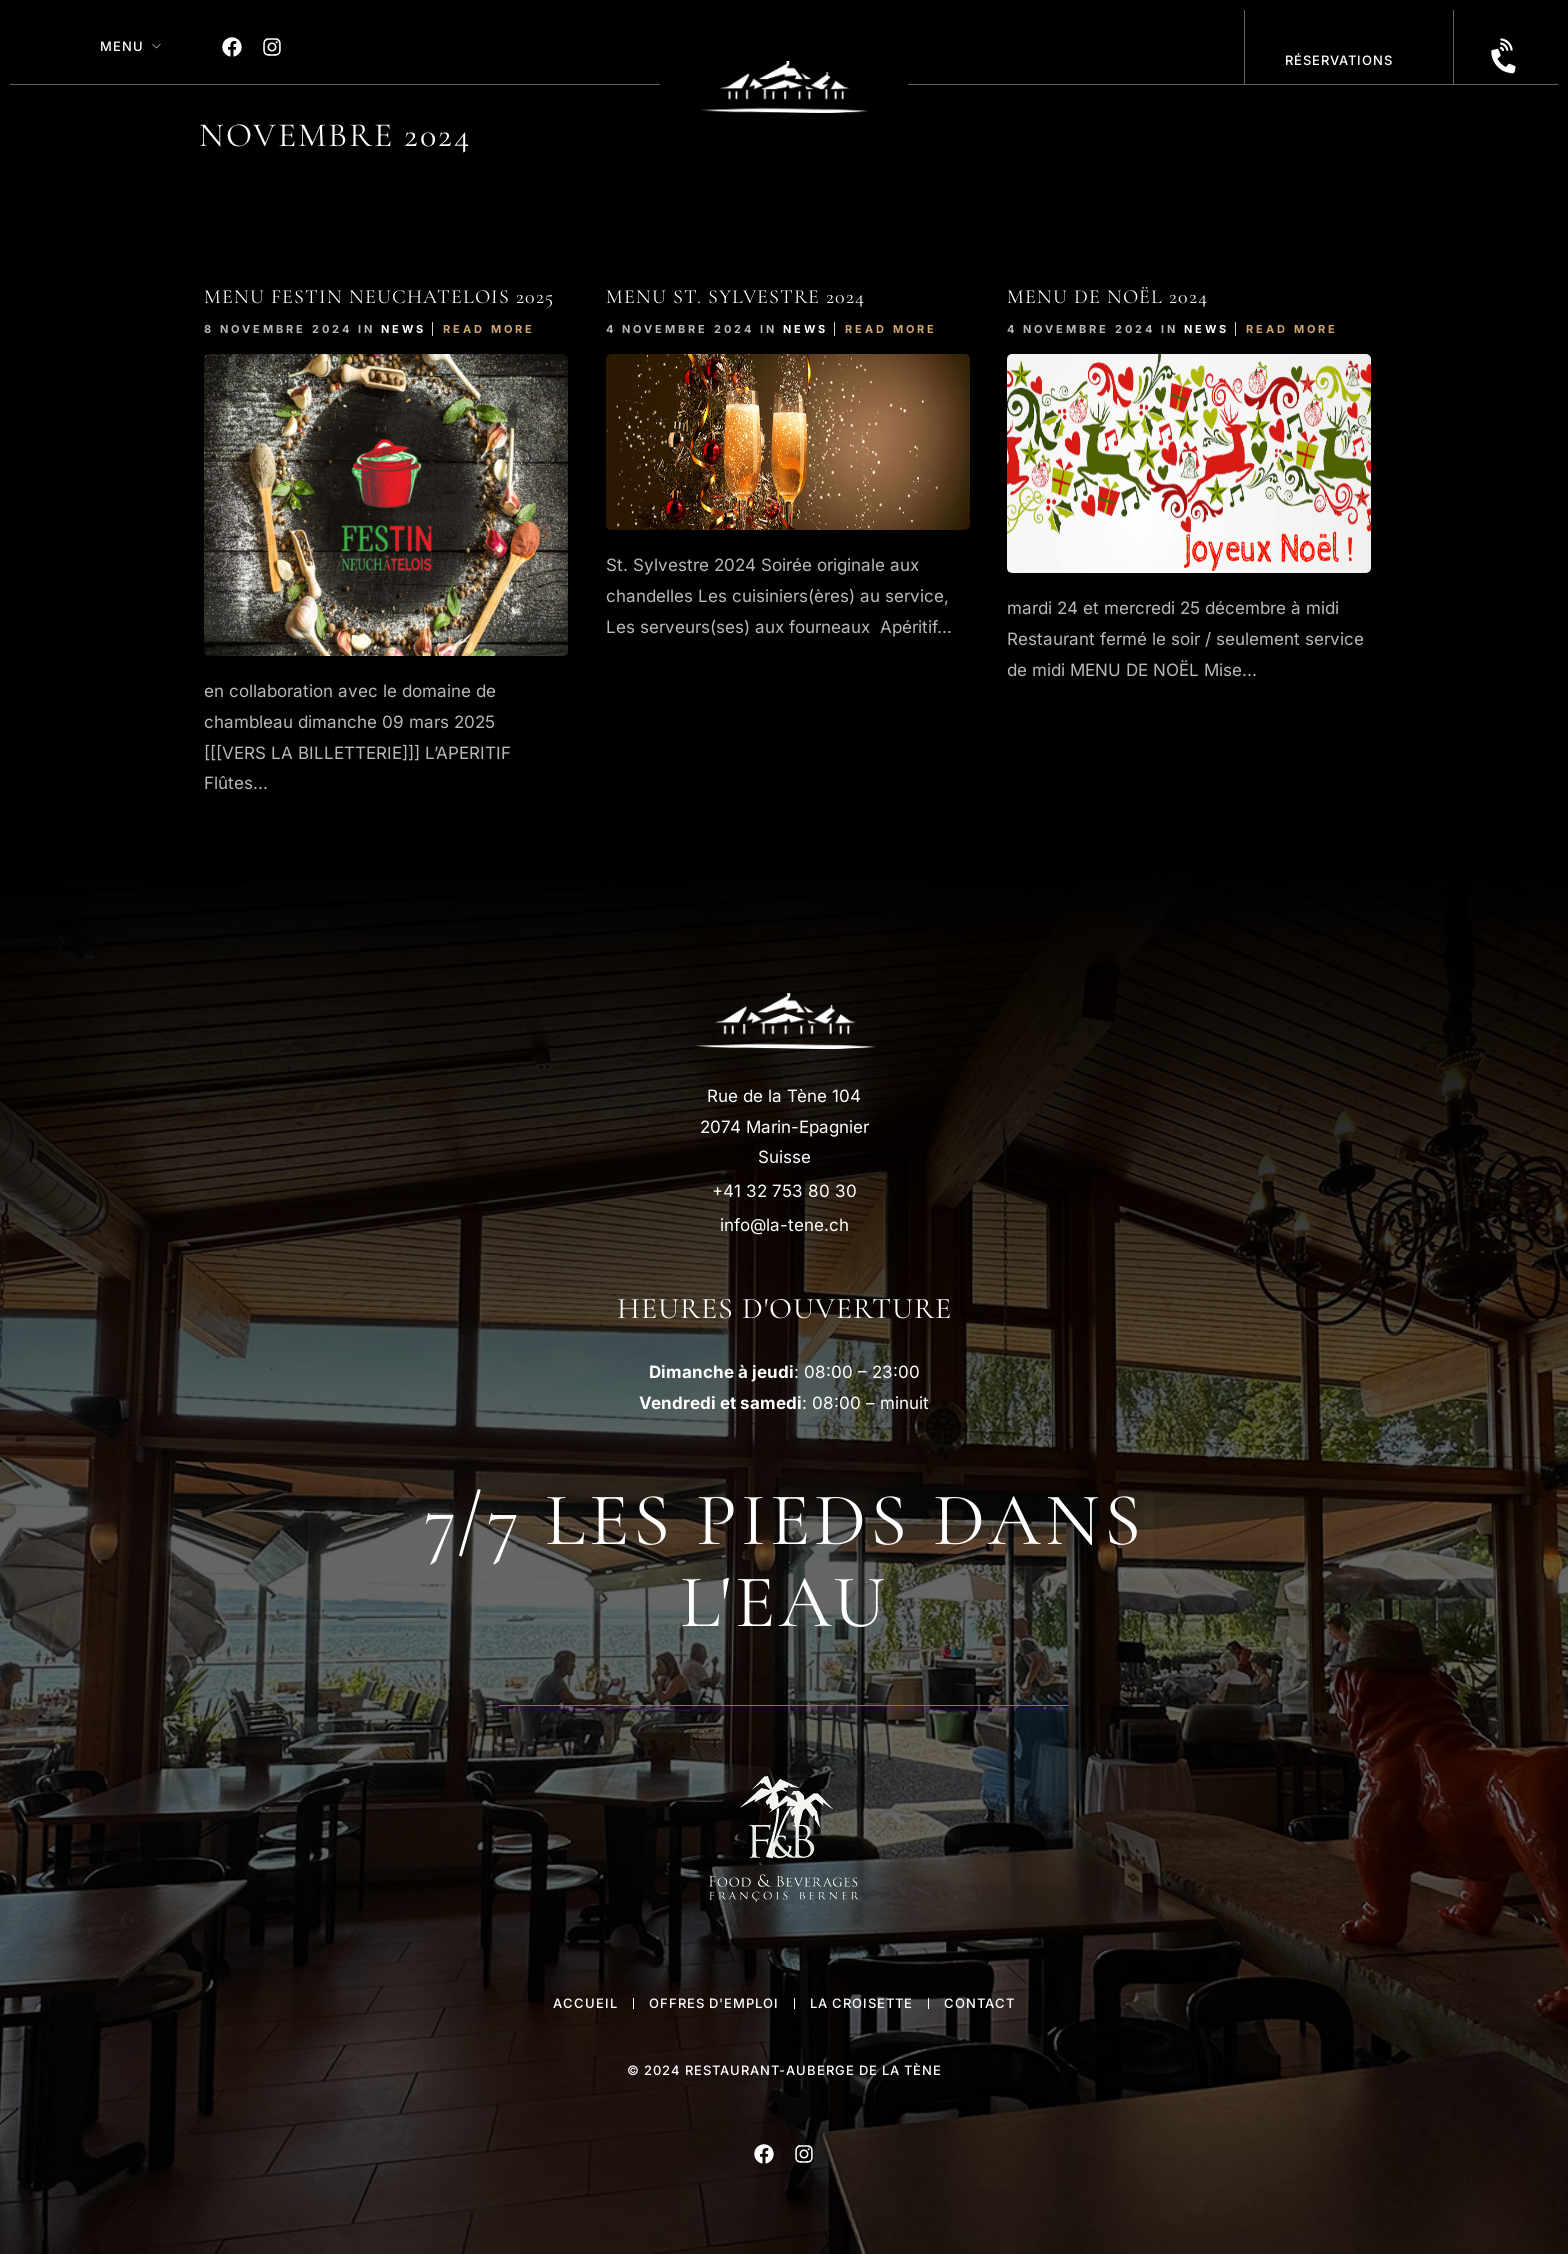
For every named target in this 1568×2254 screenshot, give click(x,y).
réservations (1339, 60)
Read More (489, 329)
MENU (122, 46)
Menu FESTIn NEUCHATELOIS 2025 (379, 297)
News (403, 329)
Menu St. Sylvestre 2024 (735, 297)
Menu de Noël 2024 (1107, 297)
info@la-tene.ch (784, 1225)
